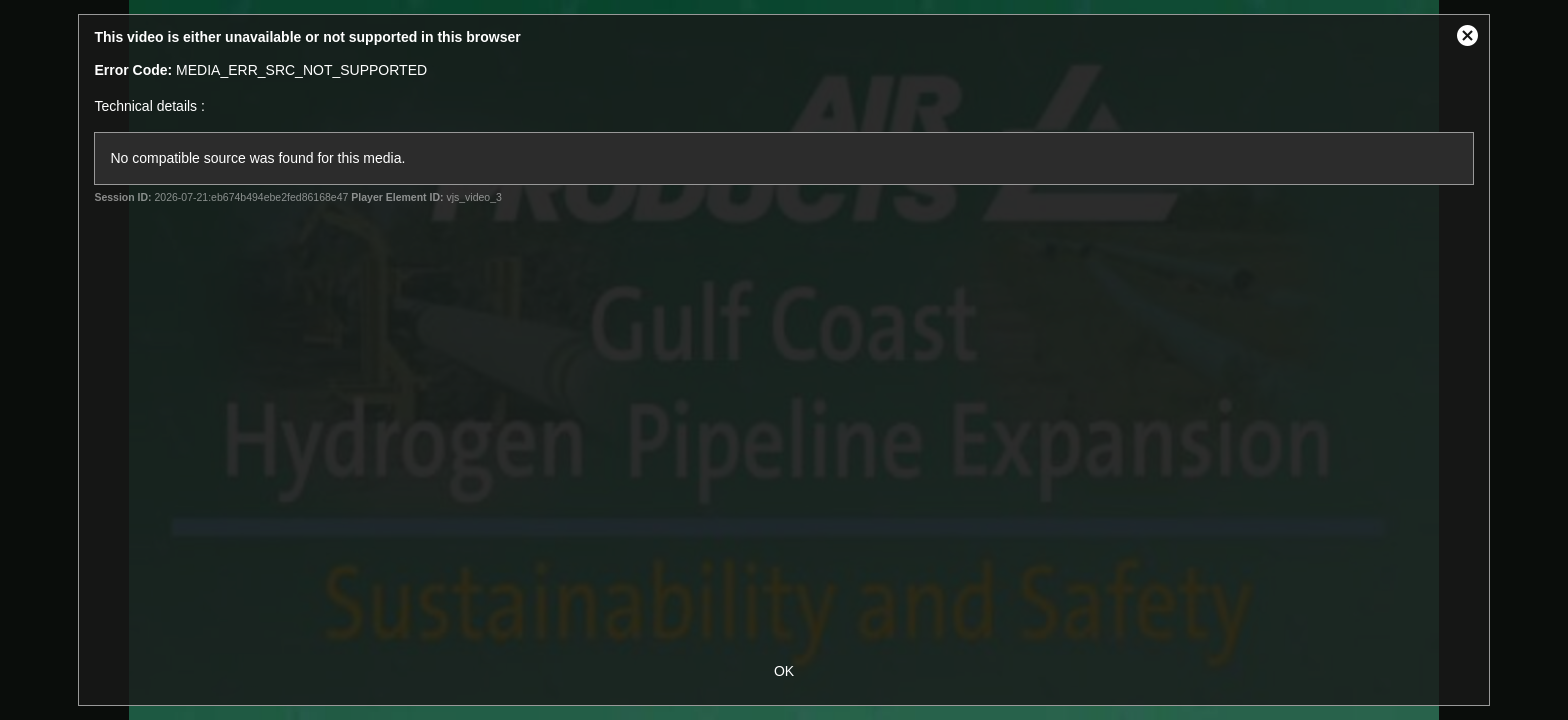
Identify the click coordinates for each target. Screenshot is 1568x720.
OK (784, 671)
